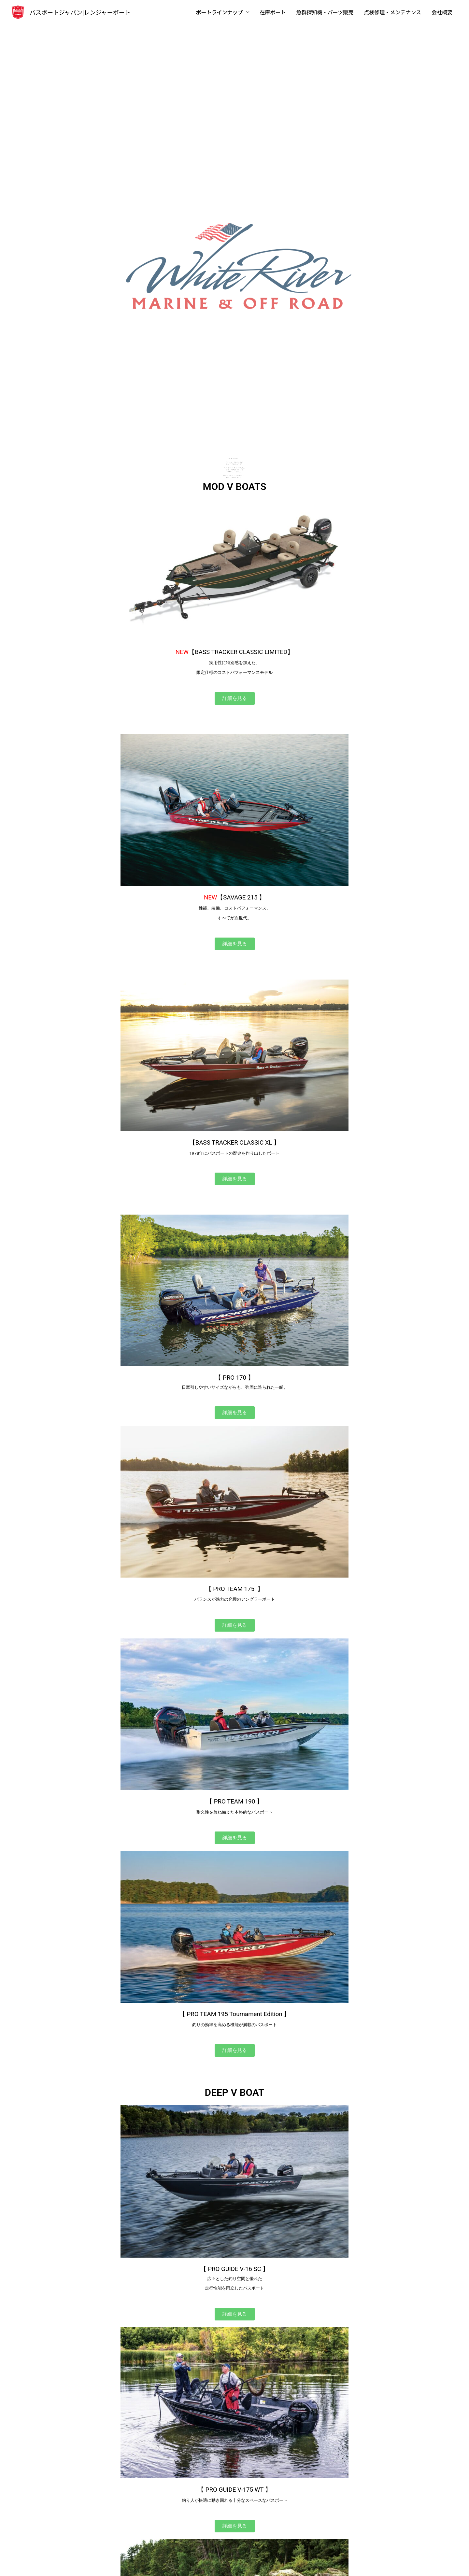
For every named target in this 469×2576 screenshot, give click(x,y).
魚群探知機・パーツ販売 (325, 12)
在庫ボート (273, 12)
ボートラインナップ (219, 12)
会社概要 (442, 12)
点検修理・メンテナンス (392, 12)
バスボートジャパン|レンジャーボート (80, 12)
